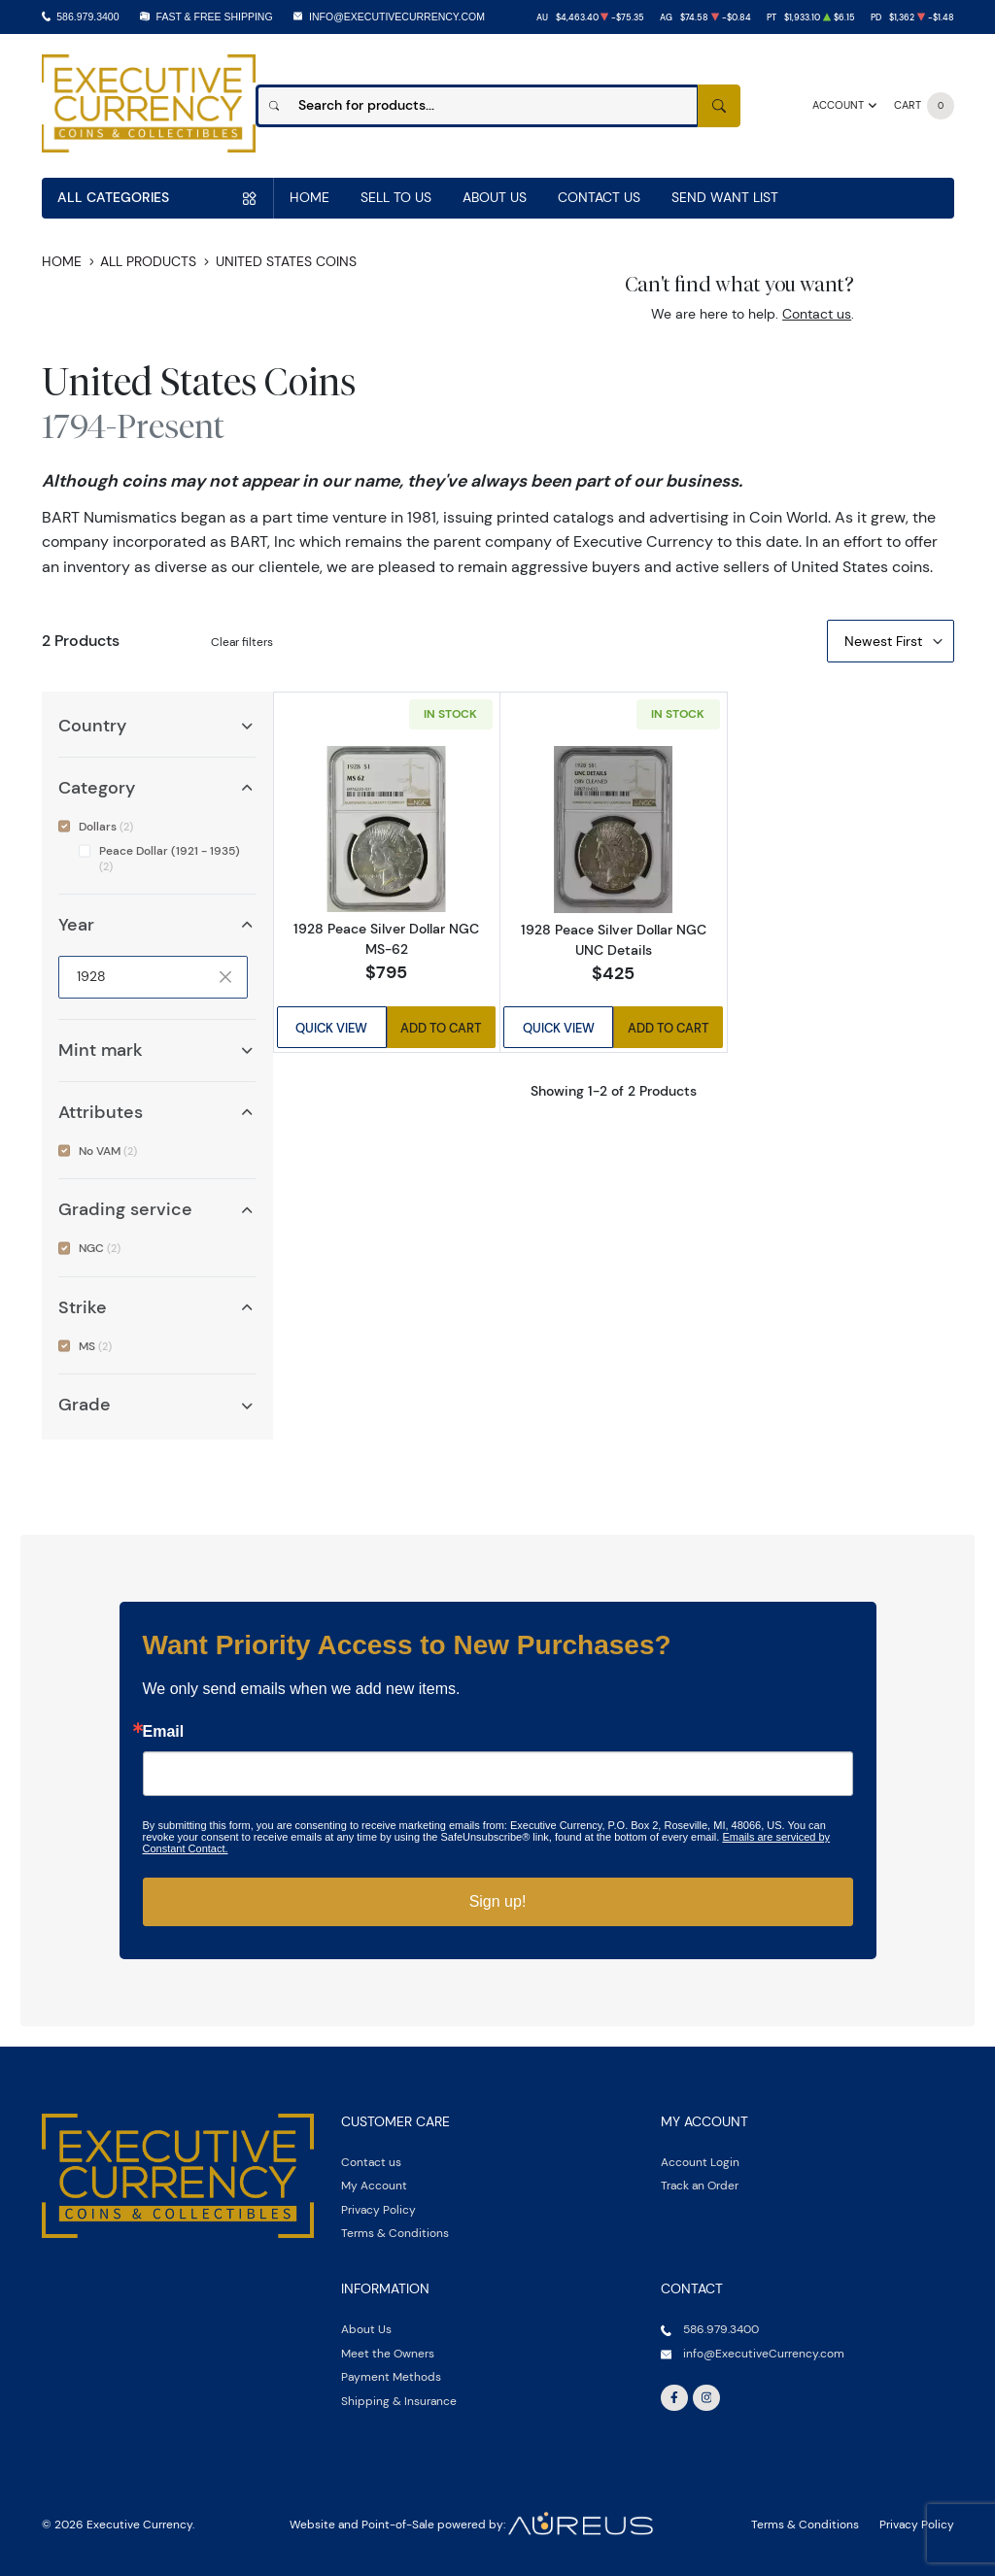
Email (164, 1732)
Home (309, 197)
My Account (374, 2185)
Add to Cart (440, 1027)
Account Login (700, 2161)
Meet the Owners (387, 2353)
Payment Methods (391, 2376)
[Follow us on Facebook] (674, 2398)
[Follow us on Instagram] (706, 2398)
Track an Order (699, 2185)
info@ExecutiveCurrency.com (397, 16)
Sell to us (395, 197)
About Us (495, 197)
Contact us (816, 313)
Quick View (331, 1027)
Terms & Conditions (395, 2232)
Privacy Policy (378, 2209)
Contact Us (599, 197)
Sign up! (498, 1901)
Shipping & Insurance (399, 2400)
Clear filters (242, 641)
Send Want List (724, 197)
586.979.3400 (87, 16)
